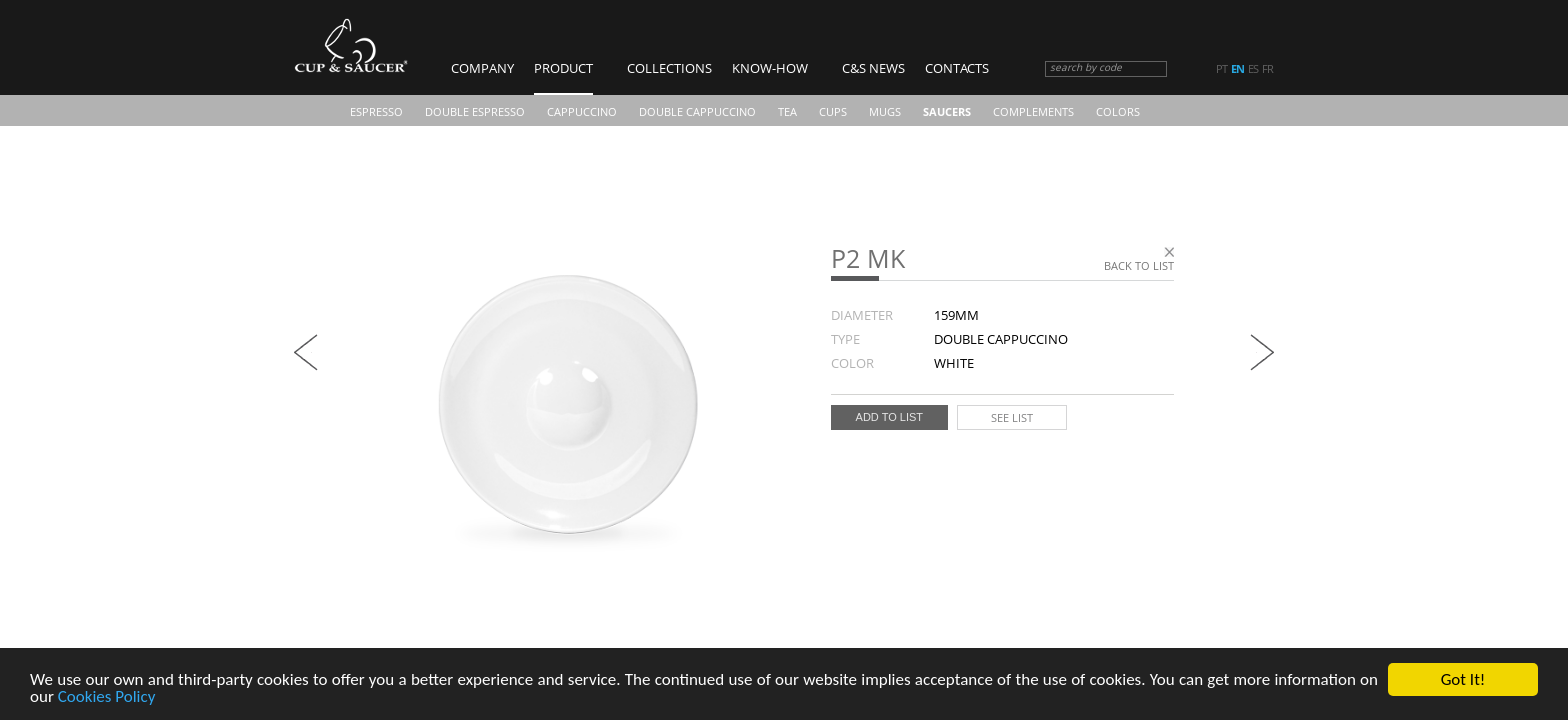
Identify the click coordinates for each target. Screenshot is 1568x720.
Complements (1033, 111)
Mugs (885, 111)
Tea (787, 111)
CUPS (833, 111)
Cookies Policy (107, 697)
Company (482, 68)
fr (1267, 69)
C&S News (873, 68)
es (1253, 69)
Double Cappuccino (697, 111)
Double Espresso (475, 111)
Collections (669, 68)
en (1237, 69)
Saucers (947, 111)
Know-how (770, 68)
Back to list (1139, 265)
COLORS (1118, 111)
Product (563, 68)
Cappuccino (582, 111)
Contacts (957, 68)
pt (1221, 69)
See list (1012, 417)
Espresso (376, 111)
